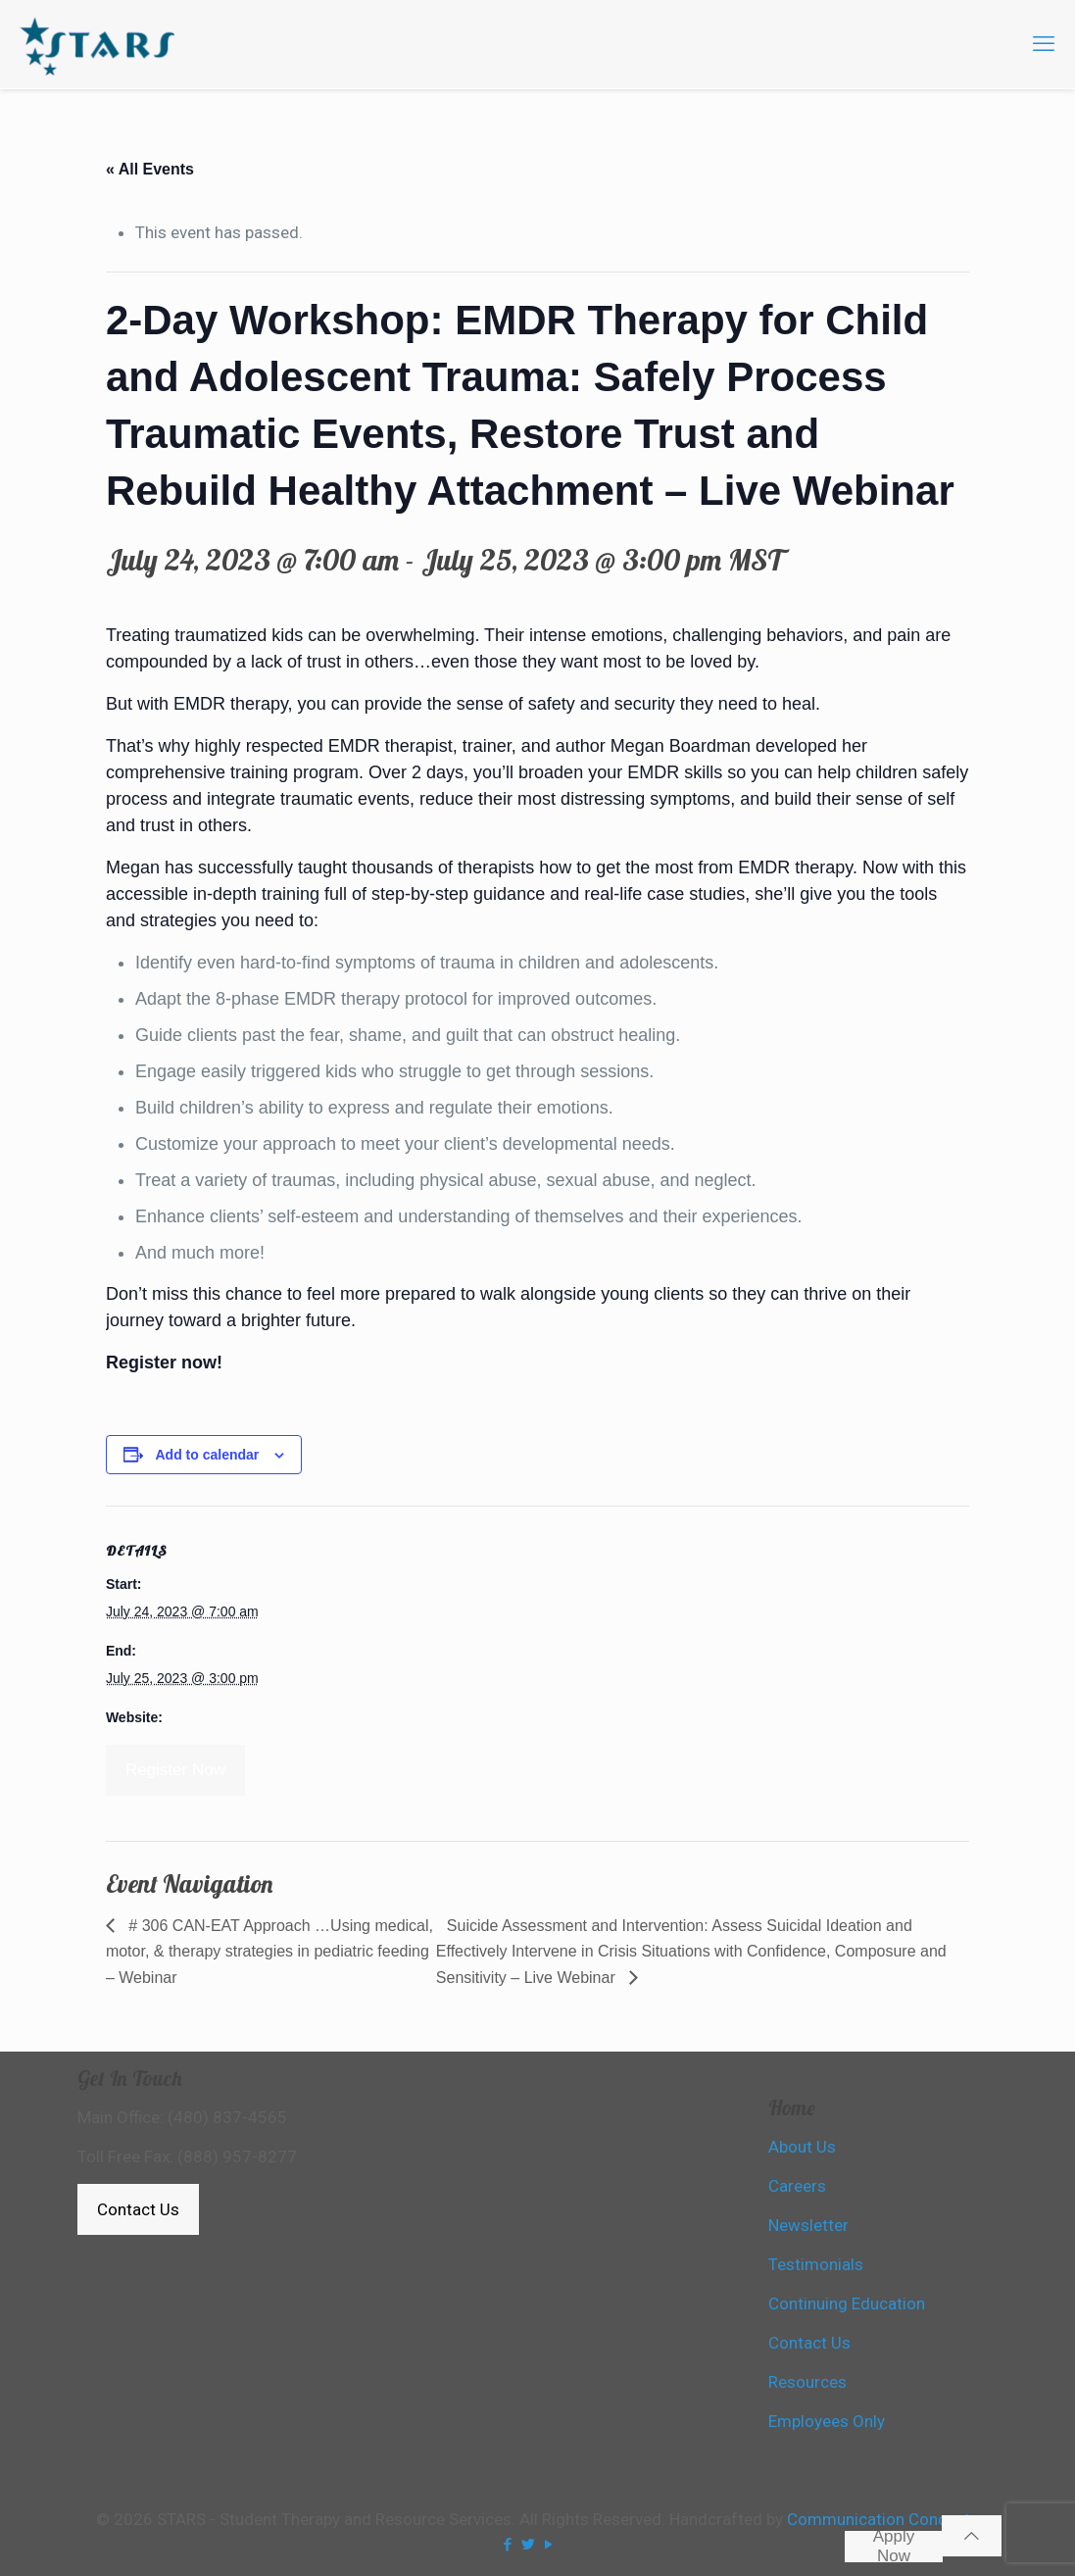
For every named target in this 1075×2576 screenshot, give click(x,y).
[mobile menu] (1043, 44)
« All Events (150, 169)
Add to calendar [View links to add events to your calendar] (207, 1454)
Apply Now (894, 2546)
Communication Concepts (883, 2519)
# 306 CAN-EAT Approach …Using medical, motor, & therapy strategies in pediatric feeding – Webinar (269, 1951)
